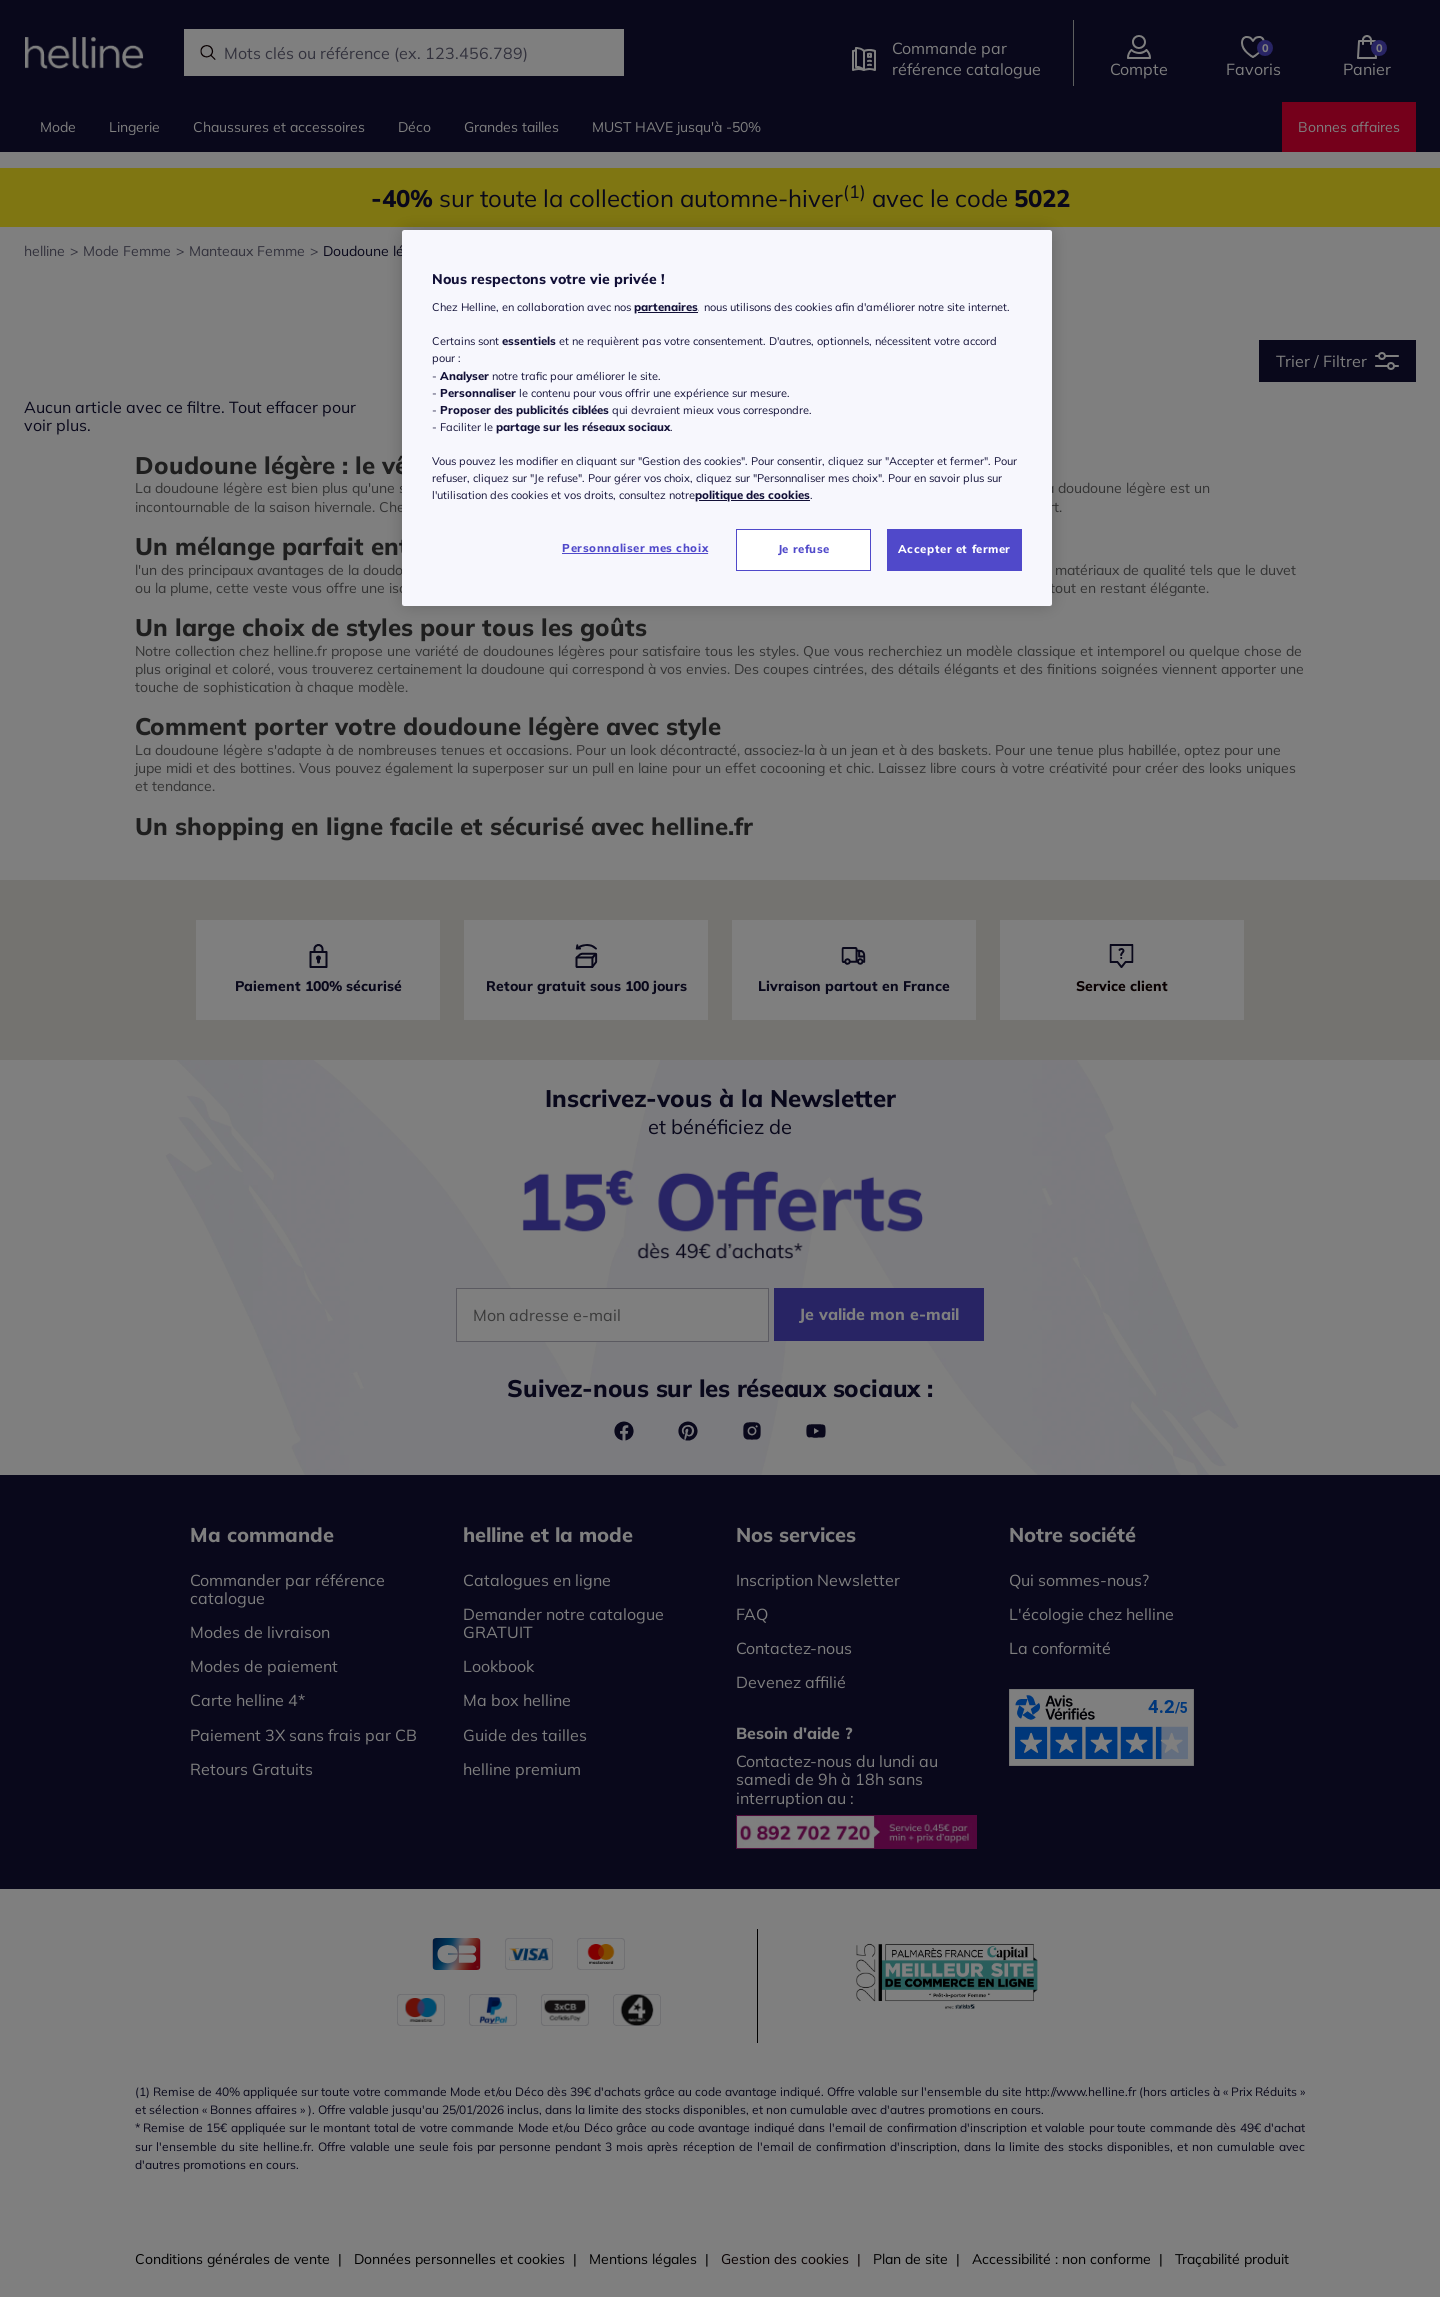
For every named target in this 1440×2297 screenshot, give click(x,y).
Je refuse (804, 549)
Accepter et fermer (954, 549)
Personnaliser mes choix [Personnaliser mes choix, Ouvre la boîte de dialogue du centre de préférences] (635, 548)
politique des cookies (752, 495)
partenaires (666, 307)
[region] (727, 418)
